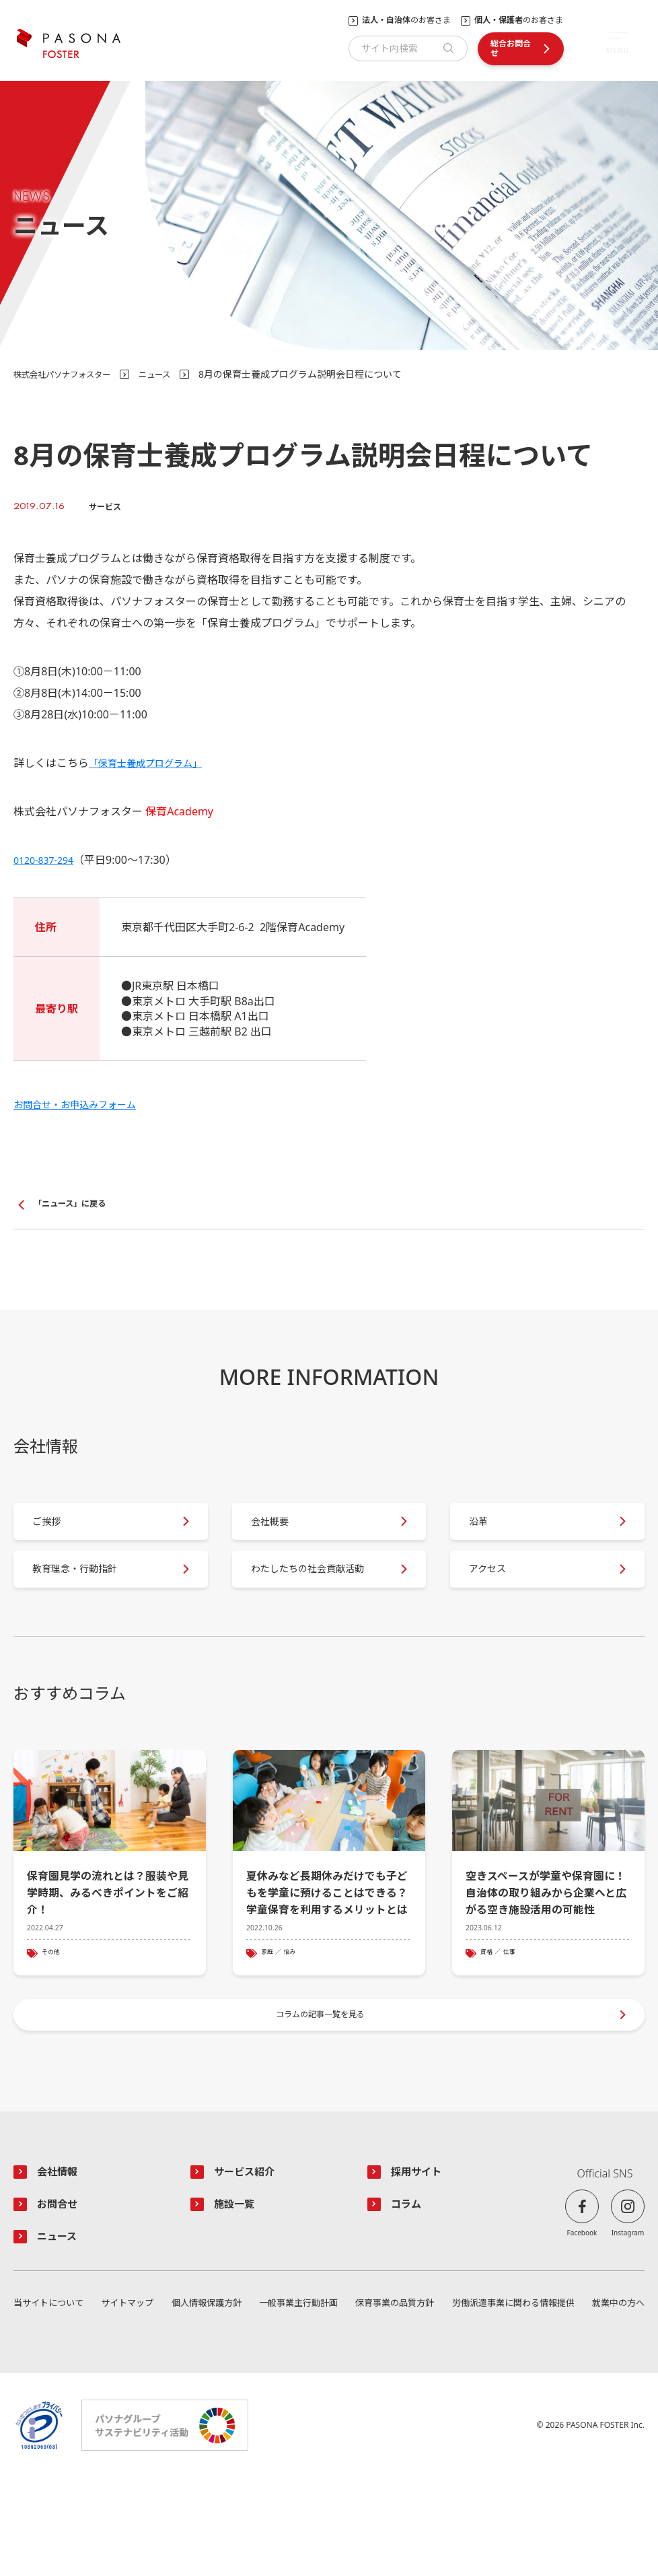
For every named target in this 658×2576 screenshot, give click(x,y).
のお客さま (406, 20)
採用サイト (421, 2264)
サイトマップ (128, 2400)
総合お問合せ (510, 48)
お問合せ (62, 2298)
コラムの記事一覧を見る (322, 2100)
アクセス (498, 1603)
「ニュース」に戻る (76, 1204)
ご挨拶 (56, 1533)
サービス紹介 (250, 2264)
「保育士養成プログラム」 (153, 762)
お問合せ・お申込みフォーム (83, 1104)
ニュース (173, 374)
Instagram (628, 2324)
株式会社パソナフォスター (69, 374)
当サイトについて (51, 2400)
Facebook (582, 2324)
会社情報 (62, 2264)
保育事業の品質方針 (391, 2400)
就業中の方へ (616, 2400)
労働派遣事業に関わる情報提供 (511, 2400)
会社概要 (280, 1533)
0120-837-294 (47, 859)
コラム (410, 2298)
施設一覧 (239, 2298)
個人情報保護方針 (205, 2400)
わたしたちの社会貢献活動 (318, 1603)
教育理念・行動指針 (88, 1603)
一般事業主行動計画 (296, 2400)
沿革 (488, 1533)
